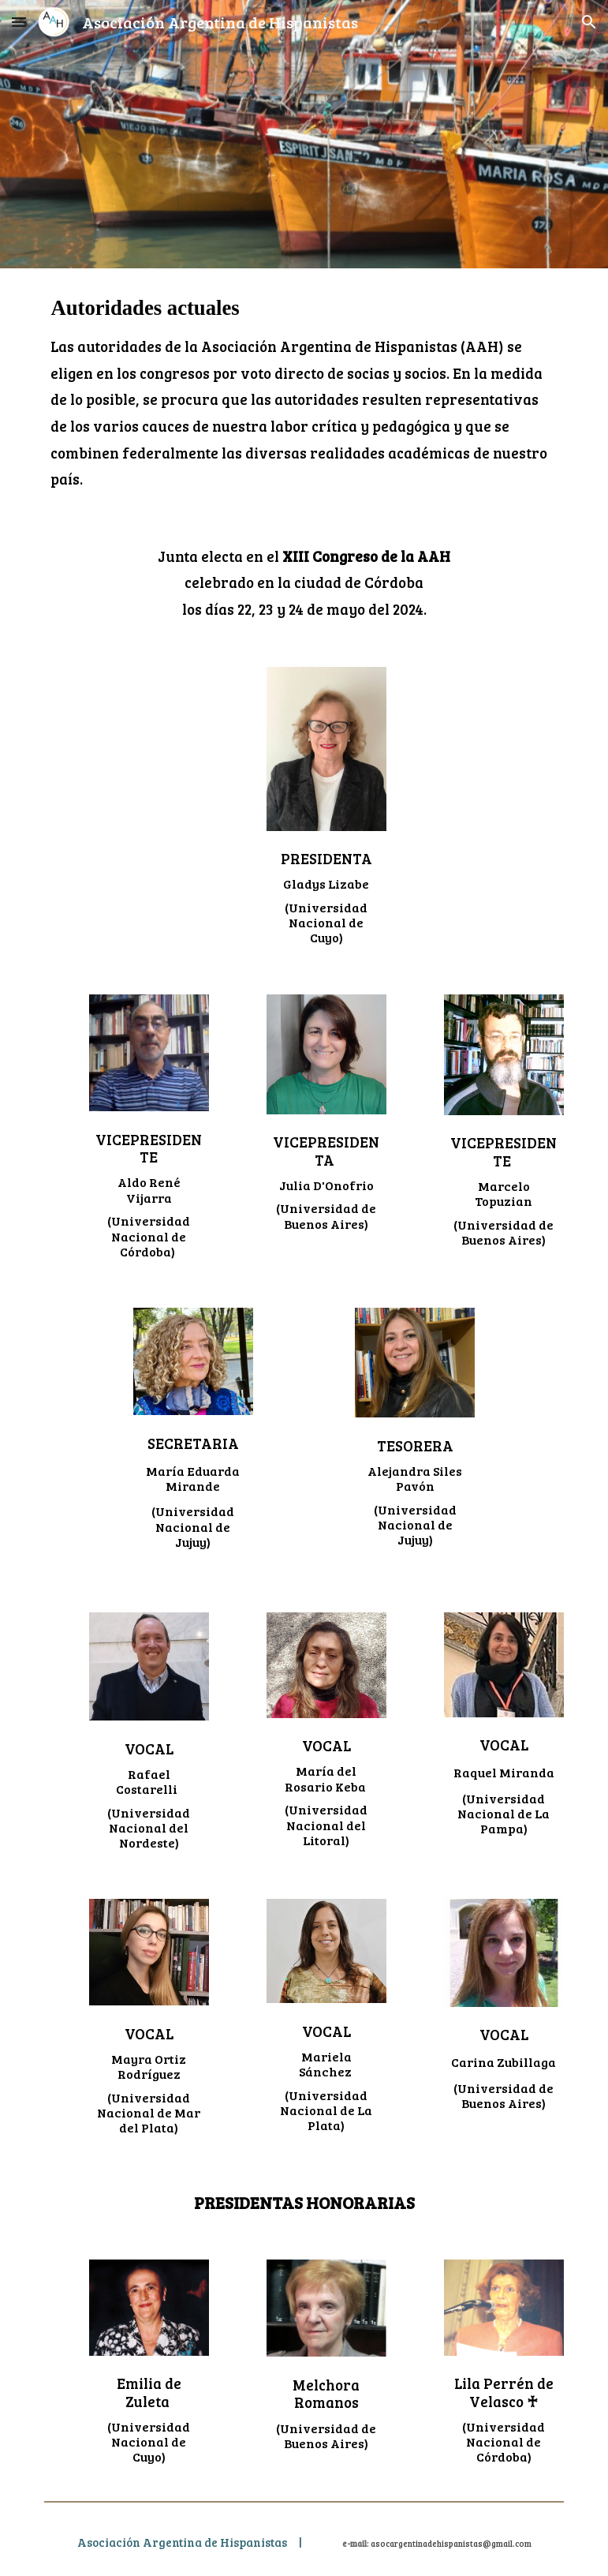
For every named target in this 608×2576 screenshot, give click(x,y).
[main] (303, 393)
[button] (19, 21)
